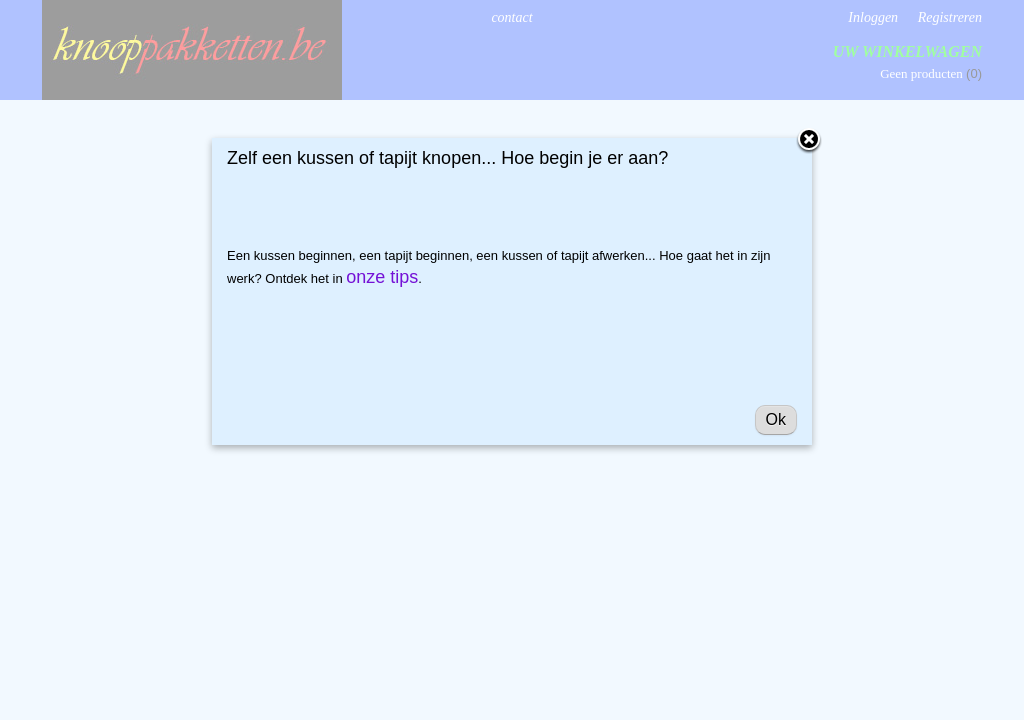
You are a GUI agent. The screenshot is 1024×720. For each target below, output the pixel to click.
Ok (776, 419)
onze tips (382, 277)
